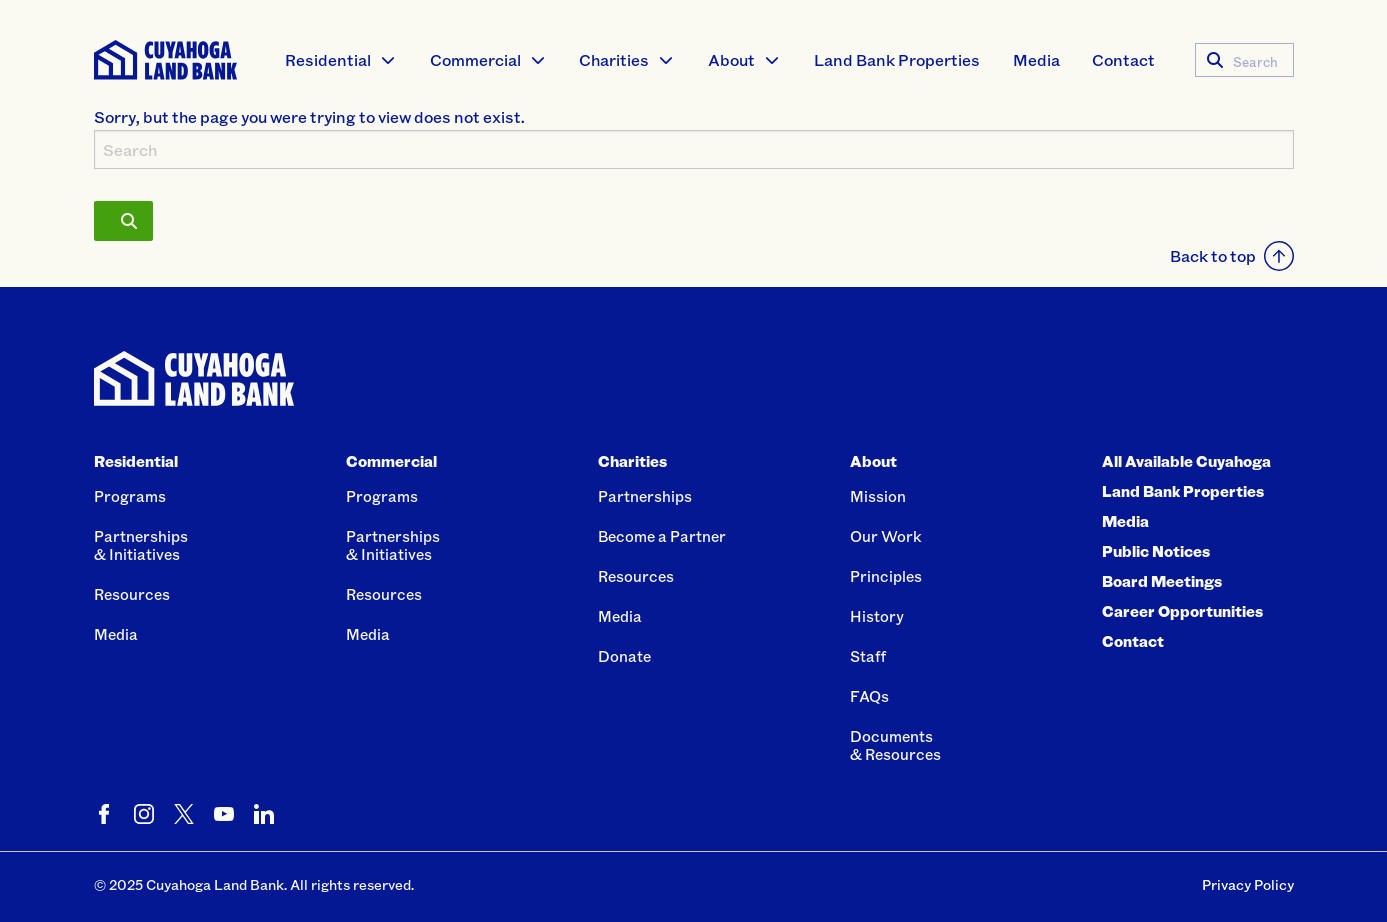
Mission (878, 496)
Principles (886, 576)
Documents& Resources (895, 745)
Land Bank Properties (897, 59)
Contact (1123, 59)
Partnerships (645, 496)
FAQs (869, 696)
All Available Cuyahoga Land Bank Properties (1186, 476)
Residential (328, 59)
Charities (614, 59)
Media (1036, 59)
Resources (132, 594)
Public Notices (1156, 551)
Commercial (475, 59)
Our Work (886, 536)
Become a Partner (662, 536)
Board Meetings (1162, 581)
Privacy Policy (1248, 884)
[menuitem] (341, 60)
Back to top (1232, 256)
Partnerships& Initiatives (141, 545)
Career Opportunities (1182, 611)
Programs (130, 496)
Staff (868, 656)
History (877, 616)
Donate (624, 656)
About (731, 59)
